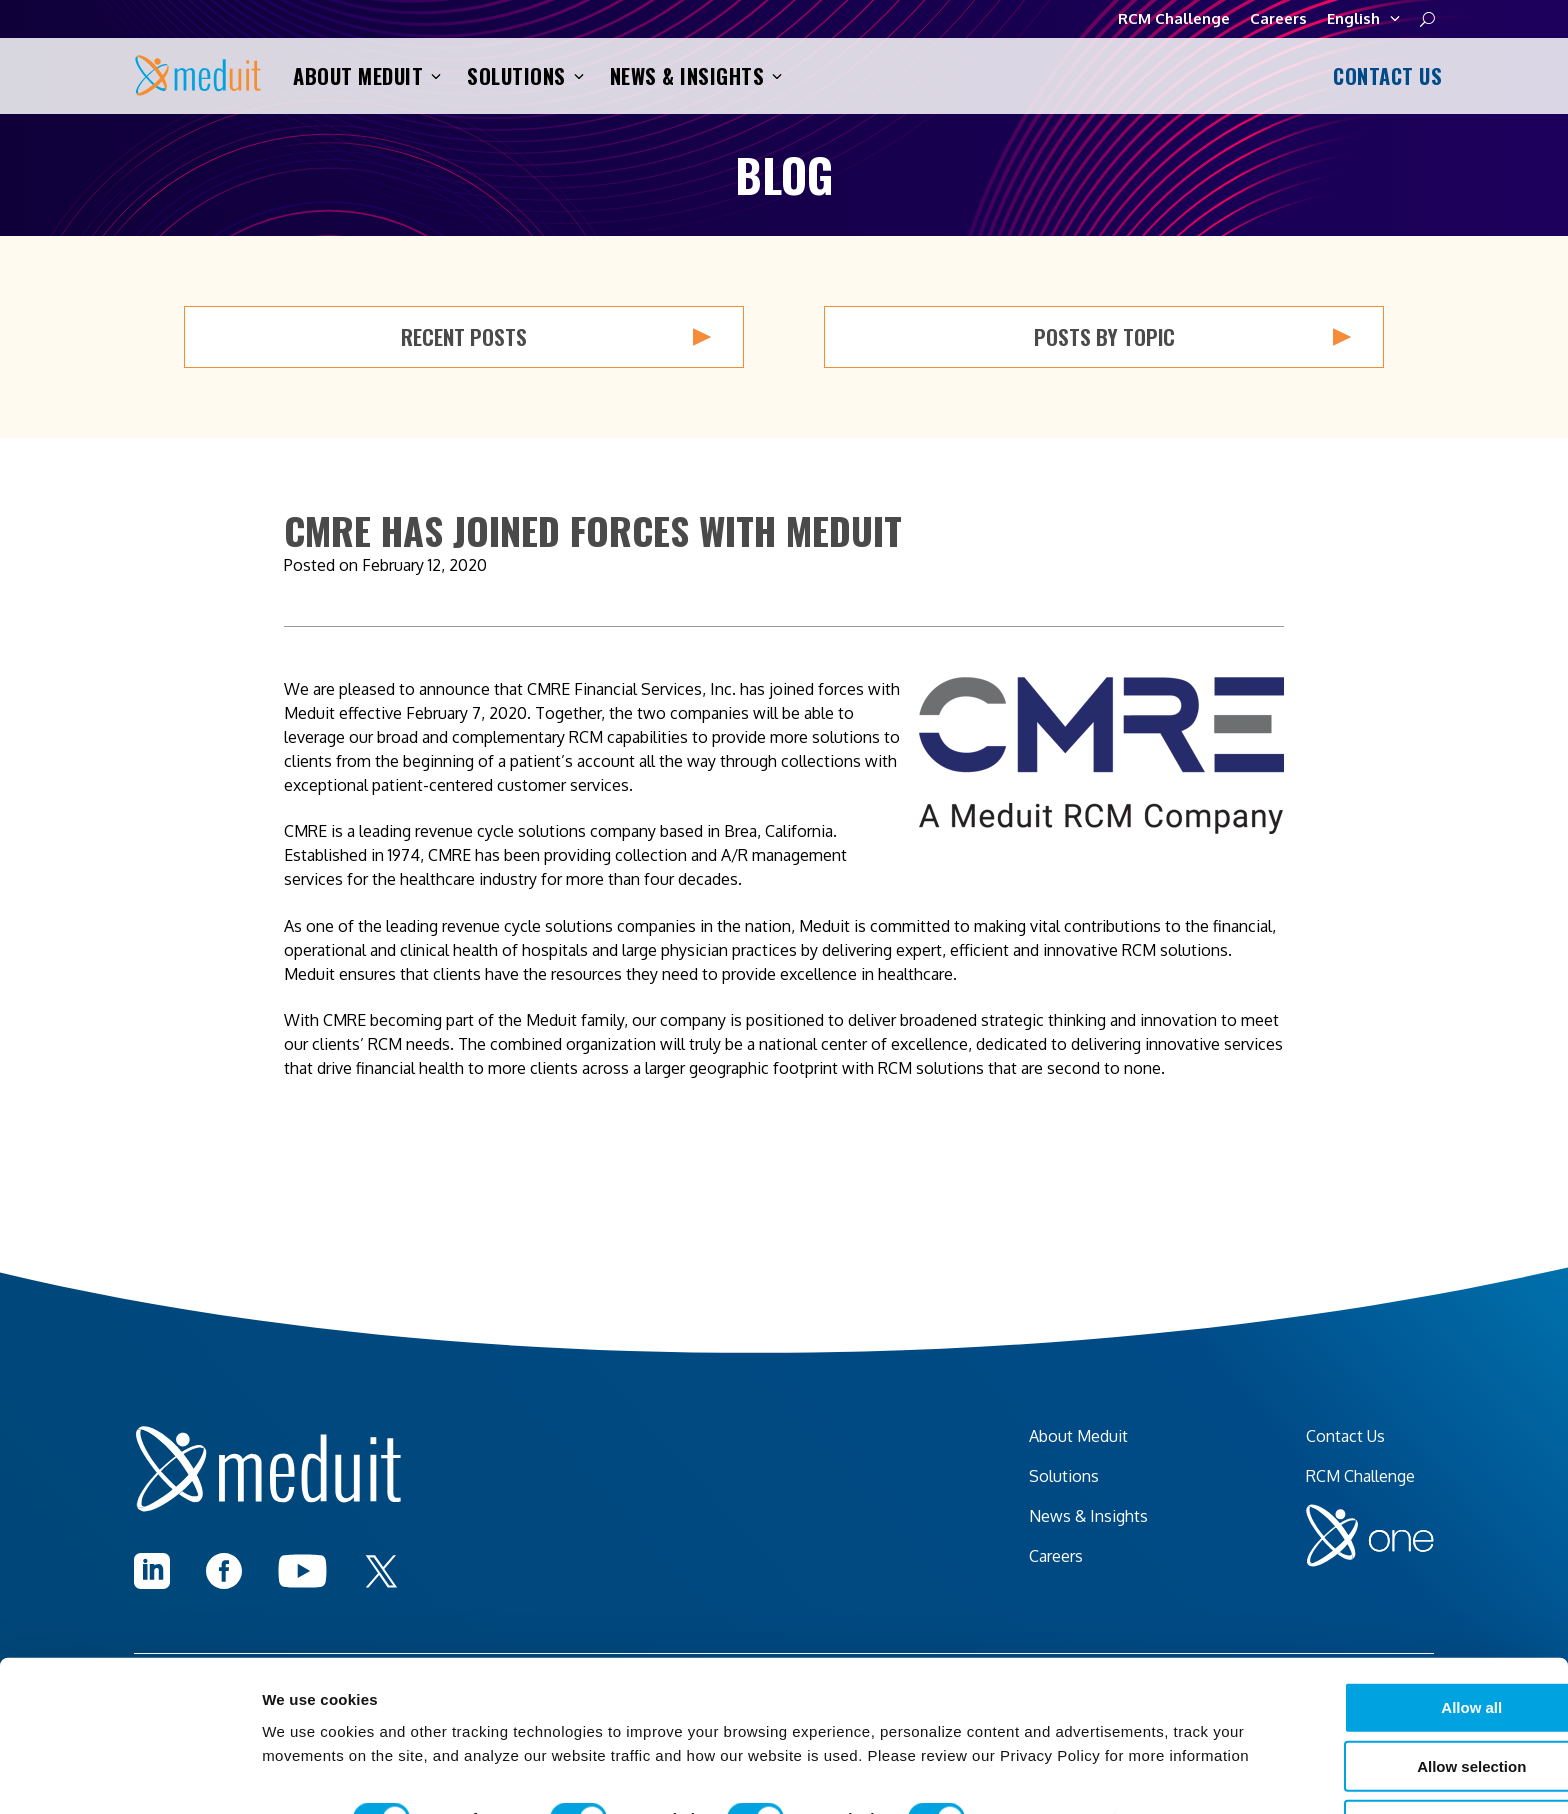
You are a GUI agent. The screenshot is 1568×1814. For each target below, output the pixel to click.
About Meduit (367, 76)
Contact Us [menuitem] (1345, 1436)
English (1363, 19)
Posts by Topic (1193, 337)
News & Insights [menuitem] (1088, 1516)
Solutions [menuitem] (1064, 1476)
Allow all (1350, 1638)
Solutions (525, 76)
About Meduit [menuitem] (1078, 1436)
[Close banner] (1537, 1620)
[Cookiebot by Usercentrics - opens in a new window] (129, 1775)
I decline (1350, 1756)
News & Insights (696, 76)
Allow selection (1349, 1697)
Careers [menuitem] (1056, 1556)
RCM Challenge (1174, 18)
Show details (1049, 1774)
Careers (1278, 18)
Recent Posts (556, 337)
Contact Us (1384, 76)
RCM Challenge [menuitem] (1360, 1476)
